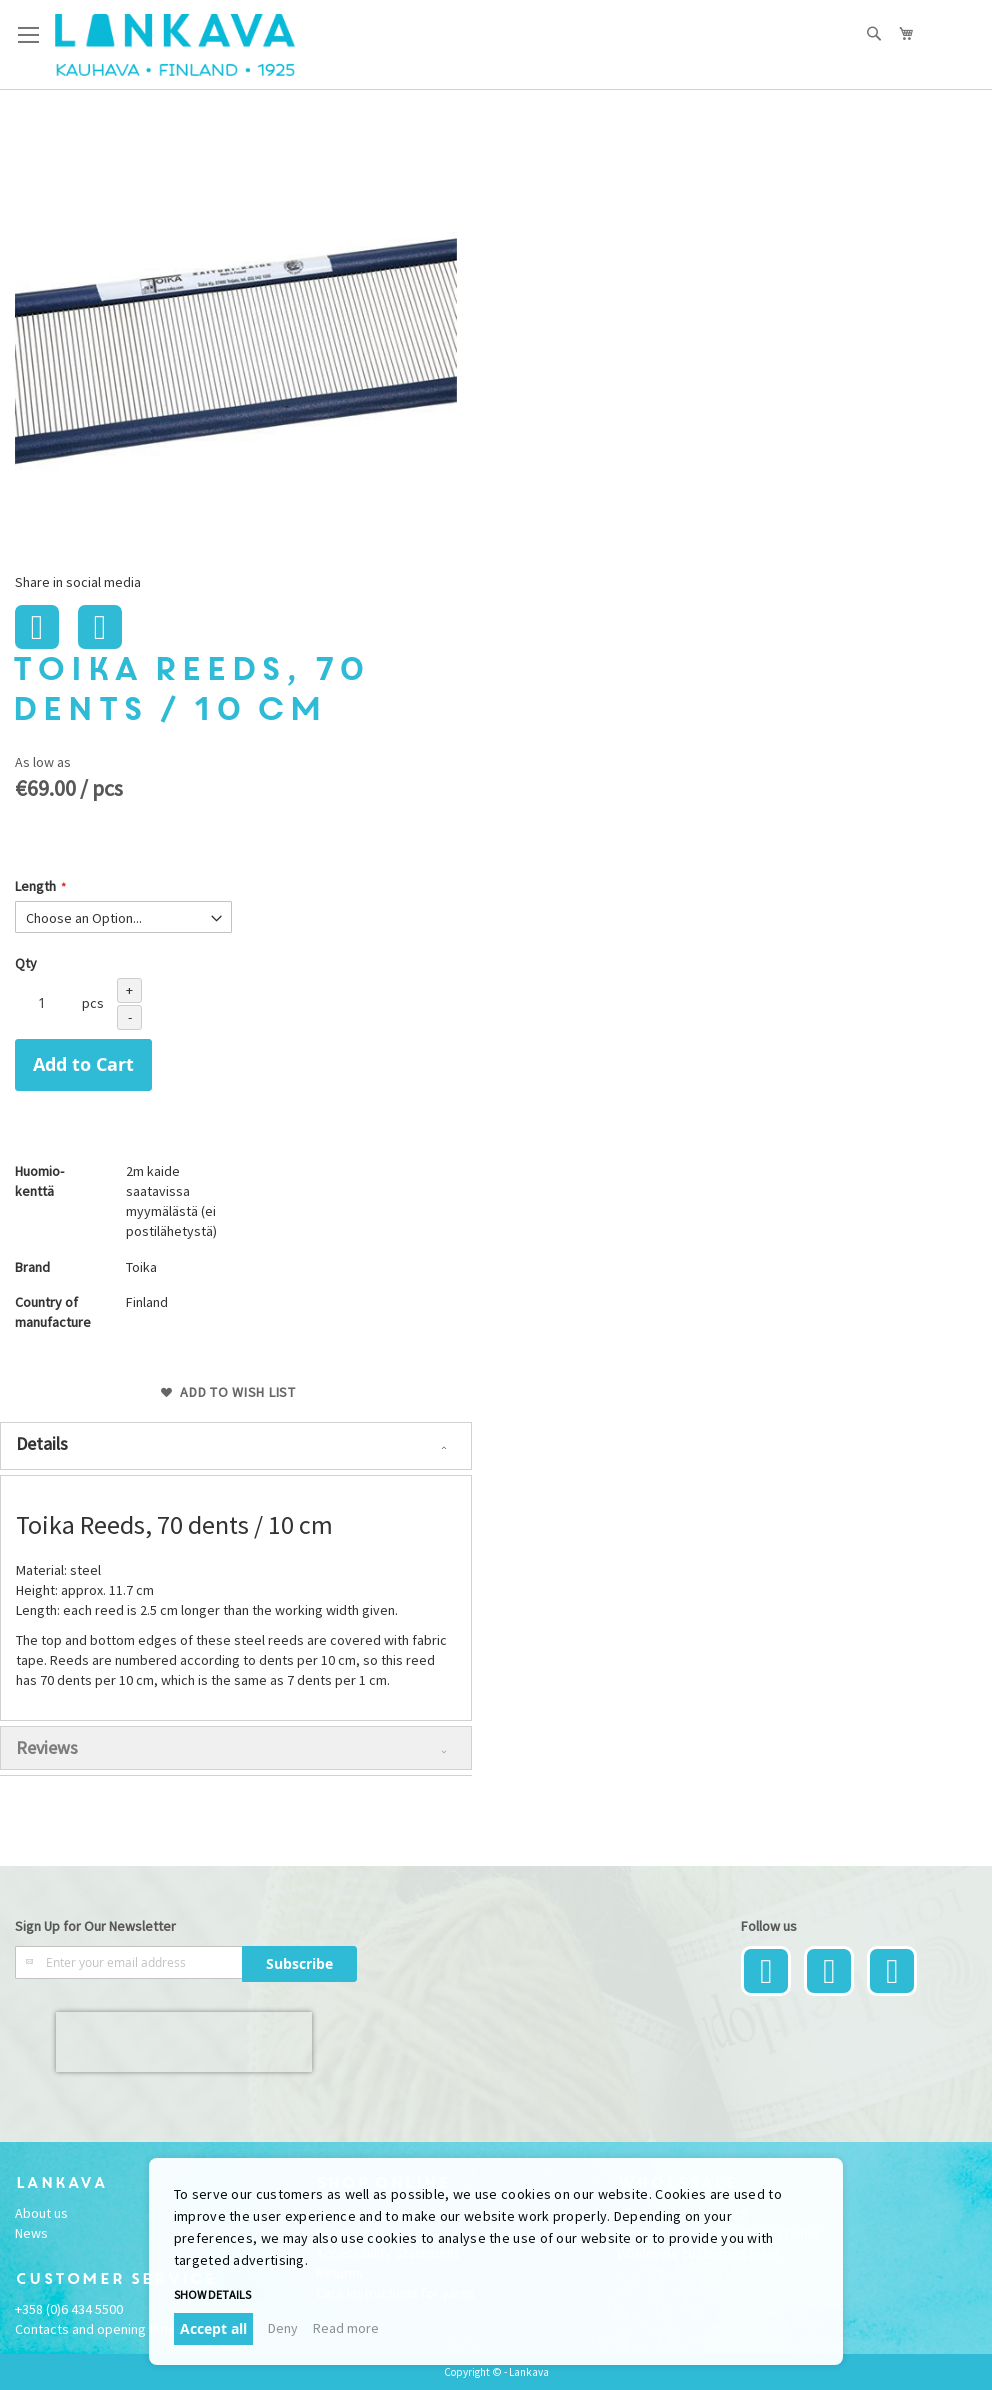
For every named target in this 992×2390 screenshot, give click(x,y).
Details (42, 1443)
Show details (212, 2294)
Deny (283, 2328)
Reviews (47, 1747)
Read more (346, 2328)
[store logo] (175, 45)
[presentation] (184, 2042)
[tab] (236, 1446)
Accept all (213, 2328)
